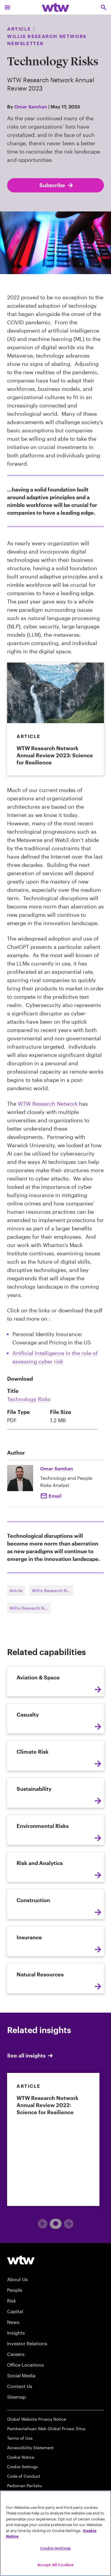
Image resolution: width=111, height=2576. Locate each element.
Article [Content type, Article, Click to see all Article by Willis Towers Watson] (19, 28)
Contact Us (19, 2386)
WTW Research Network (48, 1103)
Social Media (21, 2375)
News (13, 2322)
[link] (53, 2139)
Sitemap (16, 2397)
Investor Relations (27, 2343)
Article (15, 1590)
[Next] (68, 2224)
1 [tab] (53, 2223)
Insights (16, 2332)
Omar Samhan (30, 106)
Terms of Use (20, 2438)
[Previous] (42, 2224)
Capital (15, 2311)
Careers (16, 2354)
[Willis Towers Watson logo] (21, 2259)
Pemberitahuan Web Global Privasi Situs (46, 2428)
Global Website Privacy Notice (36, 2419)
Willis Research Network (30, 1608)
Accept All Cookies (55, 2564)
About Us (17, 2279)
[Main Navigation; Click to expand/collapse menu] (7, 7)
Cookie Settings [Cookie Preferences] (22, 2466)
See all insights (30, 2056)
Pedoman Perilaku (24, 2485)
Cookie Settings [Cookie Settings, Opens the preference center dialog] (55, 2548)
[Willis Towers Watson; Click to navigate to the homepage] (55, 7)
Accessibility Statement (30, 2447)
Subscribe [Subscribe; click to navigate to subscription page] (56, 185)
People (14, 2290)
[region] (55, 2533)
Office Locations (25, 2365)
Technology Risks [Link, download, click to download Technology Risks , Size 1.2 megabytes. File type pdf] (29, 1399)
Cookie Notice (20, 2457)
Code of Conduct (23, 2476)
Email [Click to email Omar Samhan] (55, 1496)
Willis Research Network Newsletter (52, 1590)
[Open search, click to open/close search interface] (103, 7)
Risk (11, 2300)
